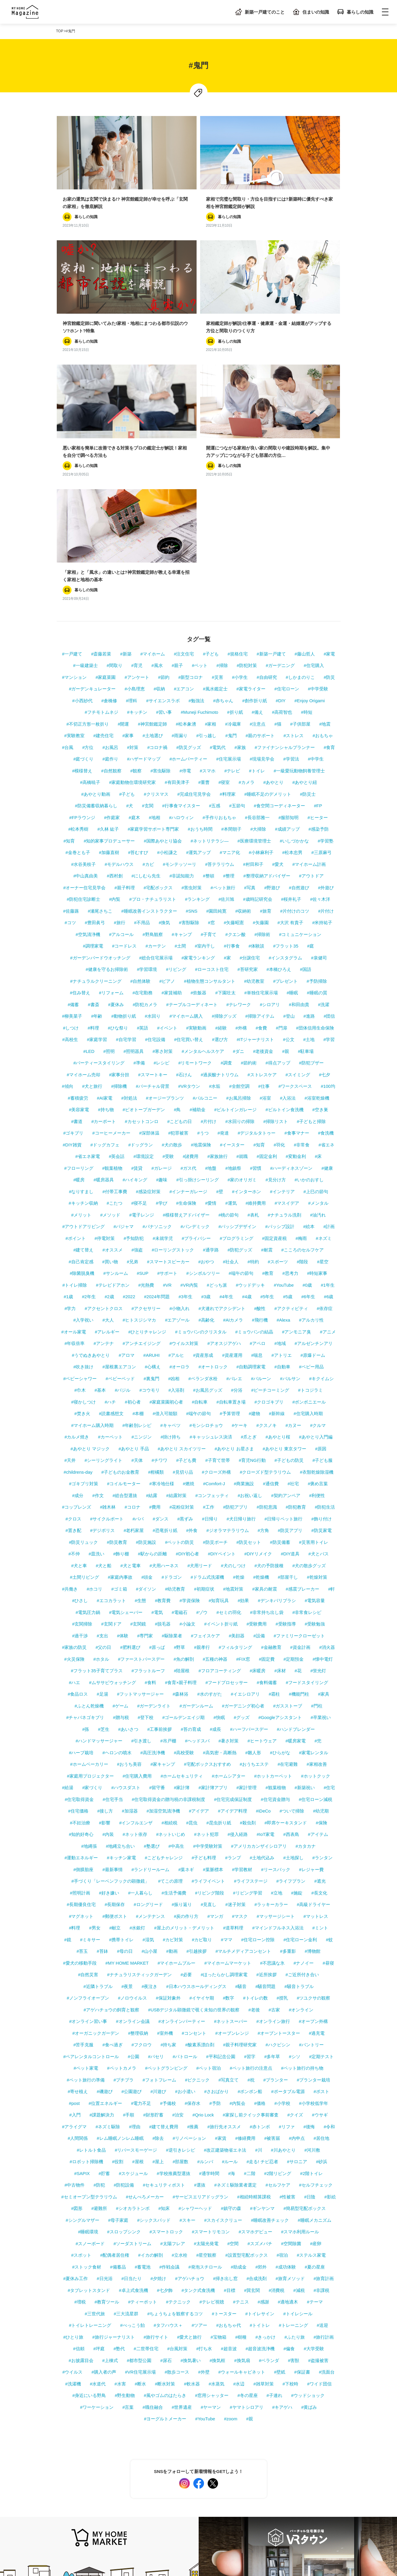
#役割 (117, 1980)
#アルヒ (176, 1173)
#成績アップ (287, 647)
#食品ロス (78, 1512)
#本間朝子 (231, 647)
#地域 (280, 1162)
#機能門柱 (299, 1512)
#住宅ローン (286, 507)
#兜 (318, 1559)
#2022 (129, 1115)
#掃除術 (262, 752)
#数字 (228, 1816)
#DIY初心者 (187, 1372)
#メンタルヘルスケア (203, 869)
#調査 (226, 881)
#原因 (320, 1267)
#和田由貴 (299, 823)
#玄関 (147, 624)
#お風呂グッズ (207, 1209)
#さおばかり (216, 1910)
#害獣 (293, 2179)
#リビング (176, 788)
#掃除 (222, 484)
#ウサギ (320, 1933)
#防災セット (248, 1360)
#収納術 (243, 729)
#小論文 (187, 1442)
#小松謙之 (167, 671)
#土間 (180, 764)
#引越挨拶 (197, 1770)
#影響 (104, 1641)
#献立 (115, 1746)
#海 (231, 1992)
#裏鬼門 (151, 1197)
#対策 (132, 565)
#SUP (142, 1092)
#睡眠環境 (88, 2050)
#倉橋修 (109, 519)
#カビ (148, 682)
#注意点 (257, 542)
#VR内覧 (189, 1103)
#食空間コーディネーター (279, 624)
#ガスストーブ (287, 1524)
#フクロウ (142, 1863)
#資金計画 (300, 1466)
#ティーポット (142, 2120)
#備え (257, 531)
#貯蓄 (104, 1992)
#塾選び (151, 1664)
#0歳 (307, 1103)
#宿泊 (282, 2073)
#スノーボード (90, 2062)
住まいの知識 (310, 11)
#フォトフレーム (159, 1898)
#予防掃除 (317, 799)
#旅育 (265, 729)
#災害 (217, 495)
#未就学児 (163, 1056)
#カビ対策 (173, 1758)
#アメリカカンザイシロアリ (259, 1664)
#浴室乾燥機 (316, 916)
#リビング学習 (247, 1711)
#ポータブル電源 (287, 1910)
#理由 (134, 1945)
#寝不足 (139, 1021)
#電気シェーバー (125, 1430)
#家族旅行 (218, 975)
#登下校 (145, 1536)
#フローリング (78, 986)
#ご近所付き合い (302, 1793)
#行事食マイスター (181, 624)
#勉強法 (196, 519)
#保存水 (192, 1921)
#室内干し (205, 764)
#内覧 (114, 718)
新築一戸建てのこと (259, 11)
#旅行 (119, 741)
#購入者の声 (103, 2190)
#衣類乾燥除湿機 (316, 1290)
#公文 (288, 858)
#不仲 (74, 1372)
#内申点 (296, 1957)
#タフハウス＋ (168, 2144)
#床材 (280, 1489)
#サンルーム (115, 1092)
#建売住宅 (103, 554)
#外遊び (326, 706)
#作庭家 (112, 636)
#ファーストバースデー (141, 1477)
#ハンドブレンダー (296, 1547)
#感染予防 (319, 647)
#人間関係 (78, 1957)
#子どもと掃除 (311, 940)
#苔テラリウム (219, 682)
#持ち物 (106, 928)
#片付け (326, 729)
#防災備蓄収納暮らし (96, 624)
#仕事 (264, 905)
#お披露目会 (81, 2179)
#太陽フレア (172, 2062)
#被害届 (272, 1957)
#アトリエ (281, 1173)
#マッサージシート (275, 1734)
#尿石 (165, 2179)
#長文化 (319, 1711)
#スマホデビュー (255, 2050)
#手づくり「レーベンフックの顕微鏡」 (110, 1699)
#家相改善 (317, 1583)
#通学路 (211, 1068)
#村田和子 (253, 682)
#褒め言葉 (318, 1302)
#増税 (79, 2120)
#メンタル (318, 1021)
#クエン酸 (235, 752)
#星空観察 (206, 2073)
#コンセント (194, 1851)
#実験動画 (196, 846)
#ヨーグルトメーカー (165, 2237)
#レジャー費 (311, 1688)
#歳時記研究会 (257, 718)
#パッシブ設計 (279, 1045)
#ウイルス (72, 2190)
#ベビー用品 (311, 1185)
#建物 (254, 1232)
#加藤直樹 (109, 671)
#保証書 (302, 2190)
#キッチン (137, 531)
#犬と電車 (130, 1384)
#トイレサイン (259, 2132)
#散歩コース (177, 2190)
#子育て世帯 (217, 1279)
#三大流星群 (126, 2132)
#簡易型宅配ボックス (304, 2027)
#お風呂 (110, 565)
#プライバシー (196, 1056)
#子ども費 (186, 1279)
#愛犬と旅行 (189, 2155)
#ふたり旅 (294, 2155)
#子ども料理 (204, 1676)
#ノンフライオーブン (88, 1816)
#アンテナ (103, 1162)
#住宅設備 (155, 858)
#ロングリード (148, 1723)
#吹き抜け (83, 1185)
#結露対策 (176, 1314)
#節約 (163, 495)
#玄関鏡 (138, 1442)
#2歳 (109, 1115)
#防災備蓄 (280, 1360)
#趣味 (161, 998)
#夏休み (116, 823)
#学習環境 (147, 788)
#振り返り (182, 1723)
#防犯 (99, 2003)
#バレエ (234, 1197)
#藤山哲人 (305, 472)
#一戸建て (72, 472)
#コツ (70, 741)
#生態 (140, 1419)
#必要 (186, 1793)
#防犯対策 (247, 484)
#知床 (164, 2027)
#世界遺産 (182, 2225)
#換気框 (217, 2179)
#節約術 (249, 881)
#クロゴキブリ (269, 1220)
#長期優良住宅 (81, 1723)
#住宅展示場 (228, 577)
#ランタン (322, 1676)
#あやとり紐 (304, 601)
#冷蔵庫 (233, 542)
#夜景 (127, 1804)
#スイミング (298, 893)
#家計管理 (246, 1606)
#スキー (187, 2038)
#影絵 (330, 2015)
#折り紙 (235, 531)
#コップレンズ (76, 1325)
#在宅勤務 (142, 811)
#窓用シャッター (212, 2214)
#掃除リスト (275, 940)
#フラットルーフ (148, 1489)
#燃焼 (188, 1302)
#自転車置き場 (230, 1220)
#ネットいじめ (170, 1653)
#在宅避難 (288, 1583)
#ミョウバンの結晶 (254, 1150)
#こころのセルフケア (302, 1068)
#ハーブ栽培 (81, 1571)
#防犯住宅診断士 (83, 718)
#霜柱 (274, 1512)
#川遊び (158, 1910)
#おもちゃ (322, 554)
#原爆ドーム (313, 1173)
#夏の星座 (315, 2085)
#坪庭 (99, 2167)
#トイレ (257, 589)
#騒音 (241, 1804)
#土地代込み (262, 1676)
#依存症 (325, 1127)
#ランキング (197, 718)
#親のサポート (260, 554)
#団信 (329, 834)
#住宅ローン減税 (315, 1617)
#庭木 (134, 636)
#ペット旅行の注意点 (251, 1886)
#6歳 (328, 1115)
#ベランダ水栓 (202, 1197)
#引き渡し (141, 1559)
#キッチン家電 (121, 1676)
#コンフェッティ (212, 1314)
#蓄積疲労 (78, 916)
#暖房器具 (103, 998)
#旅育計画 (324, 2097)
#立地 (276, 1711)
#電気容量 (315, 1419)
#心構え (153, 1185)
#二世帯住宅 (146, 2167)
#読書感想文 (111, 1232)
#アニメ (328, 1150)
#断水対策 (165, 2202)
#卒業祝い (321, 1536)
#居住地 (321, 1957)
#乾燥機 (261, 1396)
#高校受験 (184, 1571)
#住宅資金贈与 (275, 1617)
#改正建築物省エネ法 (225, 1968)
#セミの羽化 (228, 1430)
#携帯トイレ (121, 1758)
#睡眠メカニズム (314, 2038)
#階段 (302, 1080)
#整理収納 (138, 1851)
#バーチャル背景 (152, 905)
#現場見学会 (262, 577)
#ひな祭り (118, 846)
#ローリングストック (173, 1068)
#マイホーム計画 (309, 682)
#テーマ (315, 2120)
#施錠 (296, 1711)
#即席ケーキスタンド (286, 1641)
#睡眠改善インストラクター (149, 729)
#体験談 (256, 764)
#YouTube (284, 1103)
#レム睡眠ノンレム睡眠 (120, 1957)
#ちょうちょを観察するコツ (175, 2132)
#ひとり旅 (73, 2155)
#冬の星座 (247, 2214)
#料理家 (227, 612)
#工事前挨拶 (159, 1547)
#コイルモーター (123, 1302)
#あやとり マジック (90, 1267)
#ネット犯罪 (206, 1653)
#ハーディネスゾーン (291, 986)
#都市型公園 (139, 2179)
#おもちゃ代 (228, 2144)
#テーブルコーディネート (191, 823)
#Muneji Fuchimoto (199, 531)
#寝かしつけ (83, 1220)
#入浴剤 (176, 1209)
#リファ (286, 1945)
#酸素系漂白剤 (199, 1863)
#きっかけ (265, 2155)
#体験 (122, 1454)
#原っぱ (157, 1466)
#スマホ (207, 589)
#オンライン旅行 (273, 1840)
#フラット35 (285, 764)
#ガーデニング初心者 (243, 1524)
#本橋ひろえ (279, 788)
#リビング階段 (209, 1711)
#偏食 (289, 2167)
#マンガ (215, 1734)
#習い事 (164, 531)
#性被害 (287, 2015)
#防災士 (308, 612)
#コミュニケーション (300, 752)
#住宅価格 (78, 1629)
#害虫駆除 (160, 589)
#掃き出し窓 (225, 2097)
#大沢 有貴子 (291, 741)
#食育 (329, 565)
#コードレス (124, 764)
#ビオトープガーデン (144, 928)
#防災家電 (321, 1349)
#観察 (136, 589)
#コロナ (132, 1325)
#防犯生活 (325, 1325)
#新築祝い (305, 1606)
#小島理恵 (134, 507)
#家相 (210, 542)
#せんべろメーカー (145, 2015)
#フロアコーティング (220, 1489)
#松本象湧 (186, 542)
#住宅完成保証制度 (233, 1617)
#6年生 (308, 1115)
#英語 (142, 846)
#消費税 (276, 2108)
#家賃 (220, 1957)
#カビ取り (202, 1758)
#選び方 (220, 858)
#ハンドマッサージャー (99, 1559)
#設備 (259, 1454)
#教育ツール (107, 2120)
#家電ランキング (198, 776)
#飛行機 (260, 1138)
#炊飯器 (198, 811)
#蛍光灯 (318, 1489)
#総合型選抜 (125, 1314)
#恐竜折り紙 (165, 1349)
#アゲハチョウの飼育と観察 (111, 1828)
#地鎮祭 (233, 986)
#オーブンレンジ (232, 1851)
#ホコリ (94, 1407)
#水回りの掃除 (239, 940)
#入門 (74, 1933)
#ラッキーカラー (271, 1723)
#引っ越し (206, 554)
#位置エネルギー (105, 1921)
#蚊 (329, 1758)
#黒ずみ (185, 1337)
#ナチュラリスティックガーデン (139, 1793)
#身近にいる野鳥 (89, 2214)
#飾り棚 (121, 1372)
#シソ (294, 1875)
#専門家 (145, 1454)
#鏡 (67, 1758)
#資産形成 (203, 1173)
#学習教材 (242, 1688)
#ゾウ (202, 1430)
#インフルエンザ (136, 1641)
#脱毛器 (163, 1442)
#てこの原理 (170, 1699)
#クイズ (295, 1933)
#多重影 (288, 1770)
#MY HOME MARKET (127, 1781)
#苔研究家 (247, 788)
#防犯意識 (267, 1325)
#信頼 (78, 2167)
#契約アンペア (285, 1314)
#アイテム (318, 1653)
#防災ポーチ (215, 1360)
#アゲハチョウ (189, 2097)
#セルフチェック (316, 2003)
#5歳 (287, 1115)
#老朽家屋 (134, 1349)
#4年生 (226, 1115)
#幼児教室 (254, 799)
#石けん (184, 893)
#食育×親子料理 (181, 1501)
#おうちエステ (254, 1583)
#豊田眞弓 (95, 741)
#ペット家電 (86, 1886)
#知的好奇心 (81, 1653)
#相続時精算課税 (253, 2015)
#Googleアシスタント (280, 1536)
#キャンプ (182, 752)
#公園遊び (131, 1910)
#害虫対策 (192, 706)
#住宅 (329, 1606)
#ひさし (80, 1419)
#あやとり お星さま (234, 1267)
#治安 (178, 1933)
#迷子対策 (235, 1723)
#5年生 (267, 1115)
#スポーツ (278, 1080)
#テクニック (178, 2120)
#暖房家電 (296, 1559)
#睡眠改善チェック (270, 2038)
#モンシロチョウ (206, 1243)
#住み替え (80, 811)
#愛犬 (277, 682)
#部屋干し (288, 1396)
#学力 (70, 1127)
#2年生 (89, 1115)
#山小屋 (149, 1770)
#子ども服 (322, 1279)
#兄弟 (132, 1080)
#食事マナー (296, 951)
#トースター (224, 2132)
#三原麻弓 (321, 671)
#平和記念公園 (220, 1875)
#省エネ (326, 963)
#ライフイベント (208, 1699)
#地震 (324, 542)
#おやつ (206, 1080)
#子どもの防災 (289, 1279)
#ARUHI (151, 1173)
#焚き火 (82, 1232)
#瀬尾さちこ (100, 729)
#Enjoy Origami (309, 519)
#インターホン (246, 1010)
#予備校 (168, 1921)
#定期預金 (293, 1477)
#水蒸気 (216, 2202)
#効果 (243, 1419)
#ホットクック (315, 1594)
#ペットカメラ (121, 1886)
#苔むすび (138, 671)
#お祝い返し (250, 1314)
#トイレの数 (255, 1816)
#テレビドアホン (112, 1103)
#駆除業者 (172, 1454)
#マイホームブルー (176, 1781)
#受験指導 (286, 1442)
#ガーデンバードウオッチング (100, 776)
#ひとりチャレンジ (147, 1150)
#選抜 (199, 2003)
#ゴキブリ (73, 951)
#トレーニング (293, 2144)
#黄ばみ (309, 2225)
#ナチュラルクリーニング (95, 799)
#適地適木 (288, 2120)
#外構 (241, 846)
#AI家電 (105, 916)
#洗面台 (327, 2190)
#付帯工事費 (114, 1010)
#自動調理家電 (250, 1185)
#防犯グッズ (240, 1068)
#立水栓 (179, 2073)
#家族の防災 (74, 1466)
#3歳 (206, 1115)
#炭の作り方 (186, 1734)
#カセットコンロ (141, 940)
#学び (161, 1021)
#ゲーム (120, 1524)
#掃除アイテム (259, 834)
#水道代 (98, 2202)
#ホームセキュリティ (182, 1594)
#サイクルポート (107, 1337)
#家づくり (92, 1606)
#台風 (67, 565)
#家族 (240, 565)
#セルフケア (277, 2003)
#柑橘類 (156, 1290)
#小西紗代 (82, 519)
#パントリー (311, 1863)
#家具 (323, 1512)
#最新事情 (112, 1688)
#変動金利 (296, 975)
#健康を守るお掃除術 (107, 788)
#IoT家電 (265, 1653)
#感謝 (263, 2120)
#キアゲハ (282, 2225)
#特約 (253, 1080)
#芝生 (103, 1547)
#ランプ (233, 1676)
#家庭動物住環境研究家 (132, 601)
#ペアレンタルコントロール (91, 1875)
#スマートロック (166, 2050)
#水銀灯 (137, 1746)
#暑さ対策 (228, 1559)
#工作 (208, 1325)
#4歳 (247, 1115)
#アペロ (257, 1162)
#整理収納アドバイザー (266, 694)
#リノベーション (189, 1957)
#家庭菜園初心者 (166, 1220)
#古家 (274, 1828)
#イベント (167, 846)
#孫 (85, 1547)
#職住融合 (152, 2225)
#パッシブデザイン (237, 1045)
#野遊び (272, 706)
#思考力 (290, 1092)
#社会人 (231, 1080)
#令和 (329, 1945)
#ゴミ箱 (119, 1407)
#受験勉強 (315, 1442)
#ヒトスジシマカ (139, 1138)
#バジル (122, 1209)
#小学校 (282, 1921)
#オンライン (301, 1828)
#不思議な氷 (272, 1781)
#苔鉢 (102, 1770)
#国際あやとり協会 (163, 659)
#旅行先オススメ (224, 1945)
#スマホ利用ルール (300, 2050)
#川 (258, 1968)
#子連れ (274, 2214)
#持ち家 (168, 1863)
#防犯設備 (124, 2003)
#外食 (191, 1349)
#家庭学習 (97, 858)
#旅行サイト (156, 2155)
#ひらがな (280, 1571)
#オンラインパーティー (181, 1840)
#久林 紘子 (108, 647)
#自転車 (200, 1220)
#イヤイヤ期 (201, 1816)
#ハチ (110, 1220)
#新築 (125, 472)
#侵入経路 (238, 1653)
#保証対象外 (168, 1816)
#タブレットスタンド (89, 2108)
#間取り (114, 484)
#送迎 (322, 2144)
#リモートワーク (195, 881)
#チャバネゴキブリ (85, 1536)
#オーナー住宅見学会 (84, 706)
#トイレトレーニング (90, 2144)
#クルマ (318, 1243)
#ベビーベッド (120, 1197)
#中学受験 (318, 507)
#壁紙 (279, 2190)
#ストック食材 (86, 2085)
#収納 (159, 507)
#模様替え (82, 589)
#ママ (226, 1758)
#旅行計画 (324, 2155)
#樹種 (241, 2155)
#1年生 (328, 1103)
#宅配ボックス (158, 706)
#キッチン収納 (83, 1021)
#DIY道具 (290, 1372)
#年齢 (96, 834)
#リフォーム (111, 811)
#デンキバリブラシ (277, 1419)
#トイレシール (297, 2132)
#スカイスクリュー (223, 2038)
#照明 (108, 869)
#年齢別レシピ (136, 1243)
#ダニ (238, 869)
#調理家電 (93, 764)
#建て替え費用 (163, 1945)
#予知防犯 (134, 1056)
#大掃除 (258, 647)
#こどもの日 (179, 940)
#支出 (102, 1454)
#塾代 (119, 2167)
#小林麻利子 (261, 671)
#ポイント (75, 1056)
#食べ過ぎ (112, 1863)
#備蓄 (73, 823)
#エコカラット (111, 1419)
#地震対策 (233, 1407)
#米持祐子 (322, 741)
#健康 (327, 986)
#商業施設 (244, 1302)
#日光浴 (104, 2097)
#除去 (158, 1957)
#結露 (151, 1314)
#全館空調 (239, 905)
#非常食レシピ (306, 1430)
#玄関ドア (111, 1442)
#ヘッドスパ (197, 1559)
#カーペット (110, 1255)
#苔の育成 (191, 1547)
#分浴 (236, 1209)
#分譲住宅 (250, 776)
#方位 (87, 565)
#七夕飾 (165, 2108)
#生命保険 (186, 1021)
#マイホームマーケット (227, 1781)
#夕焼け (158, 2097)
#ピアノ (167, 799)
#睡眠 (292, 811)
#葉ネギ (186, 1688)
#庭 (310, 764)
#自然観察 (111, 589)
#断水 (140, 2202)
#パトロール (185, 1875)
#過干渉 (80, 1454)
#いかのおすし (309, 998)
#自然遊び (299, 706)
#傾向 (67, 905)
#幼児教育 (175, 1407)
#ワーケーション (97, 2225)
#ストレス (293, 554)
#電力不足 (141, 1921)
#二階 (249, 1992)
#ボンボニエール (309, 1220)
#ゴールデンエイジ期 (183, 1536)
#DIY (281, 519)
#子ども (211, 472)
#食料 (150, 1501)
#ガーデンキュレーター (92, 507)
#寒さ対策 (163, 869)
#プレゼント (285, 799)
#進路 (309, 834)
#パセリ (156, 1875)
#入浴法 (288, 916)
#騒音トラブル (298, 1804)
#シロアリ (270, 823)
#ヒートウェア (261, 1559)
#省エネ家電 (87, 975)
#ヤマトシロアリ (246, 2225)
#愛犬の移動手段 (79, 1781)
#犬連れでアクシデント (222, 1127)
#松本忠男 (292, 671)
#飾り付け (321, 1337)
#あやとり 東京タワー (285, 1267)
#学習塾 (325, 659)
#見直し (208, 1723)
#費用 (155, 1325)
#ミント (320, 1746)
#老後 (254, 1828)
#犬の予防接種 (269, 1384)
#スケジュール (133, 1992)
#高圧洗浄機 (152, 1571)
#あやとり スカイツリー (182, 1267)
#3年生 (185, 1115)
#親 (285, 869)
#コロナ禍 (157, 565)
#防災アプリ (290, 1349)
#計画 (329, 1045)
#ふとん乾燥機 (88, 1524)
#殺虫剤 (248, 1641)
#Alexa (283, 1138)
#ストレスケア (261, 893)
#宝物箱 (218, 2155)
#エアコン (184, 507)
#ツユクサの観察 (313, 1816)
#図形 (76, 2027)
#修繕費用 (245, 1957)
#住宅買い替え (188, 858)
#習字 (249, 1875)
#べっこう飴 (132, 2144)
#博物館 (312, 1770)
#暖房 (79, 998)
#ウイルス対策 (183, 1162)
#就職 (242, 975)
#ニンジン (142, 1255)
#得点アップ (277, 881)
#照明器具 (134, 869)
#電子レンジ (141, 1033)
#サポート (167, 1092)
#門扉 (281, 846)
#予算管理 (230, 1232)
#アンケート (136, 495)
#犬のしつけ (233, 1384)
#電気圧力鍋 (88, 1430)
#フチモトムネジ (101, 531)
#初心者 (132, 1220)
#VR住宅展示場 (140, 2190)
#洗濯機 (73, 2202)
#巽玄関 (252, 2108)
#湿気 (148, 1758)
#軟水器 (192, 2202)
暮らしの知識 (354, 11)
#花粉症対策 (181, 1325)
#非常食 (302, 963)
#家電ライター (250, 507)
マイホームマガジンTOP (80, 2482)
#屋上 (158, 1980)
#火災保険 (74, 1477)
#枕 (250, 1898)
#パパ (138, 1337)
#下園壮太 (225, 811)
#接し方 (105, 1629)
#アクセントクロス (103, 1127)
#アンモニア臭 (296, 1150)
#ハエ (74, 1501)
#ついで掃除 (292, 1629)
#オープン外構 (313, 1840)
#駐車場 (306, 869)
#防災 (329, 495)
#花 (298, 1489)
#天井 (70, 1279)
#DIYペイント (221, 1372)
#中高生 (176, 1664)
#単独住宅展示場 (261, 811)
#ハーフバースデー (249, 1547)
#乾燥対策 (317, 1396)
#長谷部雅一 (257, 636)
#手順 (128, 1933)
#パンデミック (195, 1045)
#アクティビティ (291, 1127)
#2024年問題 (157, 1115)
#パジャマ (124, 1045)
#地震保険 (201, 963)
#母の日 (125, 1770)
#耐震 (266, 1068)
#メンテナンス (150, 1734)
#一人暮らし (140, 1711)
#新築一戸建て (271, 472)
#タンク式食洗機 (198, 2108)
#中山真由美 (85, 694)
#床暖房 (257, 1489)
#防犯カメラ (145, 823)
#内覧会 (237, 1921)
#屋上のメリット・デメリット (184, 1746)
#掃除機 (119, 905)
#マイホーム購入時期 (92, 1243)
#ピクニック (197, 1898)
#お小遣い (185, 1910)
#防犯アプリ (235, 1325)
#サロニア (297, 1980)
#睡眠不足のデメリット (267, 612)
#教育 (267, 1092)
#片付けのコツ (294, 729)
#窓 (211, 741)
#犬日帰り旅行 (241, 1337)
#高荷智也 (282, 531)
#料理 (93, 846)
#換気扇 (242, 2179)
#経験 (220, 846)
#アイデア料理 (232, 1629)
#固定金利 (267, 975)
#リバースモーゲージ (136, 1968)
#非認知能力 (181, 694)
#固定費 (267, 1477)
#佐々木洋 (320, 718)
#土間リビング (84, 1396)
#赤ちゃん (223, 519)
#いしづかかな (294, 659)
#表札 (253, 1033)
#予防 (215, 1921)
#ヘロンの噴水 (116, 1571)
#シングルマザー (82, 2038)
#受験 (168, 975)
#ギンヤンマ (262, 2027)
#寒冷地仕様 (161, 1302)
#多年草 (272, 1875)
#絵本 (309, 1045)
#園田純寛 (216, 729)
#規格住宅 (238, 472)
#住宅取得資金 (79, 1617)
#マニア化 (230, 671)
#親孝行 (202, 1466)
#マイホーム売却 (83, 893)
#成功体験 (286, 2085)
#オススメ (112, 1068)
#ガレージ (161, 986)
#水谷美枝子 (83, 682)
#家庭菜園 (105, 495)
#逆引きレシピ (180, 1968)
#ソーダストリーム (132, 2062)
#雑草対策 (263, 2202)
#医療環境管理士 (254, 659)
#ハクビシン (277, 1863)
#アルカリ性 (311, 1138)
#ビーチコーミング (270, 1209)
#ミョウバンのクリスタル (200, 1150)
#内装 (108, 1653)
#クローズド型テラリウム (265, 1290)
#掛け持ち (171, 1255)
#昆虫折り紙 (218, 1641)
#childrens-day (78, 1290)
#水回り (153, 834)
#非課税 (321, 2108)
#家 (227, 776)
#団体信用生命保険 (315, 846)
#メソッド (110, 1033)
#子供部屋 (300, 542)
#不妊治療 (80, 1641)
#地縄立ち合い (120, 1664)
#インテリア (282, 1010)
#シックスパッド (154, 2038)
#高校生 (70, 858)
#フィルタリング (235, 1466)
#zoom (230, 2237)
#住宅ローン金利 (300, 1758)
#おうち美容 (129, 1583)
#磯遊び (104, 1910)
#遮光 (319, 1699)
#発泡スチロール (205, 2085)
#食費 (261, 846)
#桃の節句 (228, 1033)
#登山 (288, 834)
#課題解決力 (102, 1933)
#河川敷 (312, 1968)
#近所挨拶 (266, 1793)
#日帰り (210, 1337)
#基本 (100, 1209)
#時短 (306, 531)
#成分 (77, 1314)
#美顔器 (236, 1454)
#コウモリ (149, 1209)
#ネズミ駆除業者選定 (235, 2003)
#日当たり (131, 2097)
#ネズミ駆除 (107, 1945)
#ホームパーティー (188, 577)
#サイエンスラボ (162, 519)
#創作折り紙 (254, 519)
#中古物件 (74, 2003)
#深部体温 (149, 951)
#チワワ (159, 1279)
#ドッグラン (140, 963)
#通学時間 (209, 1992)
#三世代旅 (95, 2132)
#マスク (240, 1734)
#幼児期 (321, 1629)
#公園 (133, 1875)
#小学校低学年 (313, 1921)
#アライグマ (74, 1945)
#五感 (214, 624)
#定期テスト (321, 1875)
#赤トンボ (260, 1945)
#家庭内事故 (120, 1396)
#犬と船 (103, 1384)
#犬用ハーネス (164, 1384)
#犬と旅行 (92, 905)
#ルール (230, 1980)
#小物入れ (179, 1127)
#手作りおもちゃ (219, 636)
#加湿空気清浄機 (163, 1629)
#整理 (228, 694)
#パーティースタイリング (98, 881)
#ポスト (321, 1910)
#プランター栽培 (313, 1898)
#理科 (131, 519)
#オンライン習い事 (88, 1840)
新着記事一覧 (69, 2492)
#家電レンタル (313, 1571)
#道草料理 (233, 1746)
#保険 (321, 1641)
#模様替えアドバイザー (186, 1033)
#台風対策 (177, 2167)
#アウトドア (311, 694)
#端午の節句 (241, 1092)
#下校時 (290, 2202)
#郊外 (261, 2085)
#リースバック (275, 1688)
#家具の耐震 (264, 1407)
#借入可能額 (165, 1232)
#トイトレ (260, 2144)
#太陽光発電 (206, 2062)
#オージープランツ (165, 916)
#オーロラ (179, 1185)
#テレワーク (238, 823)
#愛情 (210, 1021)
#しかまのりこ (300, 495)
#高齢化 (206, 1138)
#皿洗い (96, 1372)
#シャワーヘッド (195, 2027)
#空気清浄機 (88, 752)
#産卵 (315, 2062)
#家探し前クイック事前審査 (250, 1933)
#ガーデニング (280, 484)
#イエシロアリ (245, 1512)
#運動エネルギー (81, 1676)
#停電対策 (105, 1056)
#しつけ (71, 846)
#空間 (233, 2062)
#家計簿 (181, 1606)
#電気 (157, 1430)
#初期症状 (204, 1407)
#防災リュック (83, 1360)
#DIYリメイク (258, 1372)
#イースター (232, 963)
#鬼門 (230, 554)
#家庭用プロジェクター (90, 1594)
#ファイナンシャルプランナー (285, 565)
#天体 (136, 1279)
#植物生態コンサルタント (209, 799)
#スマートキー (152, 893)
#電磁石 (179, 1430)
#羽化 (279, 963)
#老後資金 (263, 869)
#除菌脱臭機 (82, 1092)
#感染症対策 (148, 1010)
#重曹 (204, 601)
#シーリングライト (103, 1279)
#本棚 (138, 1232)
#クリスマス (156, 612)
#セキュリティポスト (164, 2003)
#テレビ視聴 (212, 2120)
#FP (318, 624)
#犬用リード (199, 1384)
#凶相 (173, 1197)
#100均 (328, 905)
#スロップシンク (123, 2050)
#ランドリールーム (150, 1688)
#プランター (275, 1898)
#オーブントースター (279, 1851)
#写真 (249, 706)
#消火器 (327, 1466)
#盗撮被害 (318, 2179)
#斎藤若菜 (101, 472)
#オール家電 (73, 1150)
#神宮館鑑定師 (152, 542)
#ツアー (199, 2144)
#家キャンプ (162, 1583)
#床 (318, 975)
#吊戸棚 (168, 1559)
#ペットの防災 (179, 1360)
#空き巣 (320, 928)
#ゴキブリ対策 (83, 1302)
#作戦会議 (169, 2085)
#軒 (331, 1407)
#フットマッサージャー (140, 1512)
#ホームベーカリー (89, 1583)
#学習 (329, 858)
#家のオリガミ (242, 998)
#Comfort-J (214, 1302)
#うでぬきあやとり (91, 1173)
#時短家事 (317, 1092)
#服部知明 (288, 636)
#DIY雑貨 (72, 963)
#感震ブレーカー (302, 1407)
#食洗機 (326, 951)
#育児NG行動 (252, 1279)
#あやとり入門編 (316, 1255)
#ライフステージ (251, 1699)
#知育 (69, 659)
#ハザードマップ (144, 577)
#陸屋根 (181, 1489)
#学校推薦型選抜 (173, 1992)
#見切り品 (183, 1290)
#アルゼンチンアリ (314, 1162)
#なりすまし (81, 1010)
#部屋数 (180, 1980)
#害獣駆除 (189, 741)
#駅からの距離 (152, 1372)
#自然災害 (88, 1793)
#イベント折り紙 (221, 1442)
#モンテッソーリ (179, 682)
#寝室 (224, 601)
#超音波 (228, 2167)
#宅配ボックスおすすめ (207, 1583)
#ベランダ (269, 2179)
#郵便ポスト (114, 1734)
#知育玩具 (219, 1419)
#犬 (129, 624)
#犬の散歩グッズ (309, 1384)
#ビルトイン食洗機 (284, 928)
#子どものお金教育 (120, 1290)
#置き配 (73, 1349)
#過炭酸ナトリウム (220, 893)
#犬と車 (79, 1384)
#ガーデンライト (154, 1524)
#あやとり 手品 (134, 1267)
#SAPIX (82, 1992)
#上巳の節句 (316, 1010)
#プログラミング (236, 1056)
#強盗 (137, 1068)
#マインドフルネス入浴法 (277, 1746)
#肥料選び (130, 1466)
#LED (89, 869)
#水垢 (214, 905)
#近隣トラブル (97, 1804)
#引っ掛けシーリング (197, 998)
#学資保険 (189, 1419)
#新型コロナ (190, 495)
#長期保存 (115, 1723)
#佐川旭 (226, 718)
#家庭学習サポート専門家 (153, 647)
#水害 (120, 2202)
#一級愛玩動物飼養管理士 (299, 589)
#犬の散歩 (172, 963)
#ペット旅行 (222, 706)
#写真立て (228, 1898)
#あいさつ (128, 1547)
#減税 (298, 2108)
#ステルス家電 (311, 2073)
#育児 (136, 484)
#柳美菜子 (72, 834)
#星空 (322, 1080)
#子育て (208, 752)
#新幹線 (277, 1232)
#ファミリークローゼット (299, 1454)
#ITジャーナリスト (255, 858)
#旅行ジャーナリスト (113, 2155)
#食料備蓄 (267, 1501)
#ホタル (101, 1477)
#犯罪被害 (178, 951)
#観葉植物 (112, 986)
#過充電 (317, 1851)
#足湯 (102, 1512)
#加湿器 (129, 1629)
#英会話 (116, 975)
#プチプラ (124, 1898)
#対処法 (129, 916)
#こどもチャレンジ (164, 1676)
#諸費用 (190, 975)
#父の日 (103, 1466)
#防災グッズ (188, 565)
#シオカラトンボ (132, 2027)
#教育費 (163, 1419)
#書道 (76, 940)
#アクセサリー (146, 1127)
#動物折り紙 (123, 834)
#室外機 (165, 1851)
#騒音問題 (265, 1804)
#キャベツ (170, 1243)
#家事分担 (119, 893)
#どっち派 (217, 1103)
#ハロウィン (181, 636)
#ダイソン (146, 1407)
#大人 (108, 1138)
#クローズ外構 (216, 1290)
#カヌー (293, 1243)
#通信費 (270, 1302)
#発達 (223, 951)
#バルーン (261, 1197)
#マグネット (81, 1734)
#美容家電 (79, 928)
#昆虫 (191, 1641)
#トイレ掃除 (74, 1103)
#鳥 (177, 928)
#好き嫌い (109, 1711)
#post (74, 1921)
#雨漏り (179, 554)
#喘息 (256, 1173)
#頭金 (147, 1396)
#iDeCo (263, 1629)
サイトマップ (69, 2512)
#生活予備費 (173, 1711)
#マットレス (316, 1734)
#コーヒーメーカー (111, 951)
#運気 (230, 1021)
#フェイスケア (205, 1454)
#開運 (123, 542)
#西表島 (291, 1653)
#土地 (309, 858)
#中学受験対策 (207, 1664)
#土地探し (293, 1676)
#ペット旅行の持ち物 (302, 1886)
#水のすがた (209, 1512)
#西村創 (114, 694)
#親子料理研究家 (240, 1863)
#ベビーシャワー (80, 1197)
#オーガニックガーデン (95, 1851)
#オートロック (213, 1185)
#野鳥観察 (152, 752)
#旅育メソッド (290, 2097)
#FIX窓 (243, 1477)
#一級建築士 (85, 484)
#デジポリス (102, 1349)
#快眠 (219, 1536)
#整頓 (208, 694)
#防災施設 (146, 1360)
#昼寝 (328, 1781)
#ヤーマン (211, 2225)
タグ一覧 (65, 2502)
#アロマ (126, 1173)
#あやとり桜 (277, 1255)
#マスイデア (287, 1021)
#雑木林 (108, 1325)
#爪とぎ (249, 1255)
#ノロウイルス (132, 1816)
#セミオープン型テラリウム (89, 2015)
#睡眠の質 (317, 811)
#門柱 (316, 1524)
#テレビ (232, 589)
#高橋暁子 (90, 601)
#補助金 (197, 928)
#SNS (191, 729)
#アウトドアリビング (83, 1045)
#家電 (329, 472)
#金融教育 (271, 1466)
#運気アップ (198, 671)
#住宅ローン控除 (258, 1758)
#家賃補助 (171, 811)
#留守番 (157, 1606)
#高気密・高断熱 (219, 1571)
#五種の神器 (215, 1477)
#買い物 (110, 1080)
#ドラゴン (171, 1396)
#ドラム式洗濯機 (207, 1396)
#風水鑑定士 (215, 507)
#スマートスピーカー (168, 1080)
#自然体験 (140, 799)
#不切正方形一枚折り (88, 542)
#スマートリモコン (211, 2050)
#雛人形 (253, 1571)
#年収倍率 (74, 1162)
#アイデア (199, 1629)
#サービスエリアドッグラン (200, 2015)
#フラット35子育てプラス (97, 1489)
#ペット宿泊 (208, 1886)
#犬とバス (318, 1372)
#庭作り (110, 577)
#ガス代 (188, 986)
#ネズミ (323, 1056)
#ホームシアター (228, 1594)
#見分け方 (275, 998)
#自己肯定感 (81, 1080)
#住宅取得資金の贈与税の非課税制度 (168, 1617)
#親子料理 (124, 706)
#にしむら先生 (146, 694)
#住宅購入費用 (137, 1594)
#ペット (200, 484)
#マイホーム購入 (186, 834)
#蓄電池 (142, 2085)
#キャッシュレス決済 (211, 1255)
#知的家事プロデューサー (109, 659)
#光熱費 (146, 1103)
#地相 (154, 636)
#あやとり (273, 601)
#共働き (70, 1407)
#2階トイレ (311, 1992)
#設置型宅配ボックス (246, 2073)
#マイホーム (152, 472)
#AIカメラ (233, 1138)
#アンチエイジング (142, 1162)
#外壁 (203, 2190)
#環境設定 (143, 975)
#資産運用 (232, 1173)
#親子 (177, 484)
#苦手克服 (83, 1863)
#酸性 (259, 1127)
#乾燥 (238, 1396)
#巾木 (79, 1209)
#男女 (94, 1746)
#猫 (277, 542)
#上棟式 (110, 2179)
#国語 (305, 788)
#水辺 (238, 2202)
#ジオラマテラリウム (227, 1349)
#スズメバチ (259, 2062)
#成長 (215, 1547)
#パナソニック (156, 1045)
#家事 (128, 554)
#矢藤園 (260, 741)
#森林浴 (180, 1512)
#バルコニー (205, 916)
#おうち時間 (200, 647)
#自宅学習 (126, 858)
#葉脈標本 (213, 1688)
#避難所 (99, 2027)
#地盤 (210, 986)
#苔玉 (82, 1770)
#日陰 (309, 2015)
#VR (167, 1103)
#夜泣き (149, 1804)
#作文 (97, 1314)
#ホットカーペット (273, 1594)
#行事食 (231, 764)
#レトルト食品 (91, 1968)
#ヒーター (317, 636)
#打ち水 (204, 2167)
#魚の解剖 (184, 1477)
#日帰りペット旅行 (283, 1337)
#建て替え (83, 1068)
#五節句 (237, 624)
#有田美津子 (177, 601)
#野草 (179, 1466)
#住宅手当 (113, 1617)
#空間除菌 (291, 2062)
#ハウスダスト (125, 1606)
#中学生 (316, 577)
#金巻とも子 (77, 671)
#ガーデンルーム (196, 1524)
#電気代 (218, 565)
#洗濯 (323, 823)
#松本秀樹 (78, 647)
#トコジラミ (310, 1209)
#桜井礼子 (291, 718)
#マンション (74, 495)
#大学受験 (314, 2167)
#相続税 (169, 1641)
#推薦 (192, 1945)
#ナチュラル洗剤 (284, 1033)
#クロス (73, 1337)
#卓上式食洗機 (133, 2108)
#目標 (229, 2108)
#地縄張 (89, 1664)
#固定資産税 (274, 1056)
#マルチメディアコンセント (243, 1770)
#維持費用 (256, 1021)
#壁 (219, 1010)
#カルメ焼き (76, 1255)
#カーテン (155, 764)
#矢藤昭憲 (234, 741)
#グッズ (241, 1536)
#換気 (164, 741)
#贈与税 (121, 1536)
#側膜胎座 (83, 1688)
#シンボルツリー (203, 1092)
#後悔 (309, 1945)
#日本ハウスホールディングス (196, 1804)
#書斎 (93, 823)
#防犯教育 (296, 1325)
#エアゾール (177, 1138)
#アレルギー (107, 1150)
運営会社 (64, 2524)
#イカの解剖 (150, 2073)
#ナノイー (304, 1781)
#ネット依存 (135, 1653)
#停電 (185, 589)
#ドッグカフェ (104, 963)
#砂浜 (321, 1980)
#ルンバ (205, 1980)
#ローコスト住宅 (212, 788)
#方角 (263, 1349)
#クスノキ (266, 1243)
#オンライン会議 (132, 1840)
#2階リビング (277, 1992)
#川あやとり (283, 1968)
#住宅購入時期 (308, 1232)
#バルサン (290, 1197)
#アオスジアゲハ (224, 1162)
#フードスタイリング (307, 1501)
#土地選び (152, 554)
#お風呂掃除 (238, 916)
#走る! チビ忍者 (262, 1980)
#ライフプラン (290, 1699)
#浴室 (265, 916)
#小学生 (240, 495)
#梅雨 (301, 1056)
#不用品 (142, 741)
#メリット (81, 1033)
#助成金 (239, 2085)
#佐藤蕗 (71, 729)
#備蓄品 (118, 2085)
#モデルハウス (119, 682)
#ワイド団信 (319, 2202)
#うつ (202, 951)
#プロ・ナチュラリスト (152, 718)
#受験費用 (257, 1442)
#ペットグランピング (166, 1886)
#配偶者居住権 (114, 2073)
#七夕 (324, 893)
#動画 (171, 1770)
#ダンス (160, 1337)
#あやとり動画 (95, 612)
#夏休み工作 (75, 2097)
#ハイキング (135, 998)
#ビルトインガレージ (235, 928)
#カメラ (246, 601)
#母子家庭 (118, 2038)
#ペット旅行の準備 (86, 1898)
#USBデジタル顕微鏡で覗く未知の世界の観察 (193, 1828)
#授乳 (282, 1816)
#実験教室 (74, 554)
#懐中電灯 (322, 1477)
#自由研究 (267, 495)
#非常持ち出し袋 (266, 1430)
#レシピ (161, 881)
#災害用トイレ (313, 1360)
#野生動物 (125, 2214)
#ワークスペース (295, 905)
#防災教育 (117, 1360)
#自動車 (282, 1185)
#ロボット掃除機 (86, 1980)
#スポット (81, 2073)
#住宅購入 (314, 484)
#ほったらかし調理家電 (224, 1793)
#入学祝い (83, 1138)
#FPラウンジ (82, 636)
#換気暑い (191, 2179)
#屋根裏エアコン (119, 1185)
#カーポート (103, 940)
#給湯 (67, 1606)
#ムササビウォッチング (112, 1501)
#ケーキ (239, 1243)
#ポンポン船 (250, 1910)
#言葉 (128, 2225)
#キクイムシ (321, 1197)
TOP (59, 31)
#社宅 (293, 1302)
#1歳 (68, 1115)
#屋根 (137, 1980)
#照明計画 (80, 1711)
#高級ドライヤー (313, 1723)
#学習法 (291, 577)
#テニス (241, 2120)
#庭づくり (83, 577)
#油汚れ (318, 1033)
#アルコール (121, 752)
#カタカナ (306, 1664)
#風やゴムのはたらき (165, 2214)
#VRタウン (189, 905)
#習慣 (255, 986)
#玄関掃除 (82, 1442)
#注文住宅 (184, 472)
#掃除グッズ (224, 834)
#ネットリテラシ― (210, 659)
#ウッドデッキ (250, 1103)
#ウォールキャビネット (241, 2190)
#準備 (139, 881)
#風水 (157, 484)
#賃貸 (136, 986)
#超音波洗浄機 (260, 2167)
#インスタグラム (285, 776)
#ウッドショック (308, 2214)
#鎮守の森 (231, 2027)
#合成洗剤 (257, 2097)
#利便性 (317, 1314)
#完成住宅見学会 (194, 612)
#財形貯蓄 (153, 1933)
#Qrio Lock (203, 1933)
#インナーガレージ (188, 1010)
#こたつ (114, 1021)
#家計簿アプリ (213, 1606)
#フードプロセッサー (226, 1501)
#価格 (259, 1921)
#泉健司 (319, 776)
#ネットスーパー (230, 1840)
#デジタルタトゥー (257, 951)
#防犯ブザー (311, 881)
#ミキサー (90, 1758)
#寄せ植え (78, 1910)
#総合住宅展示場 (156, 776)
